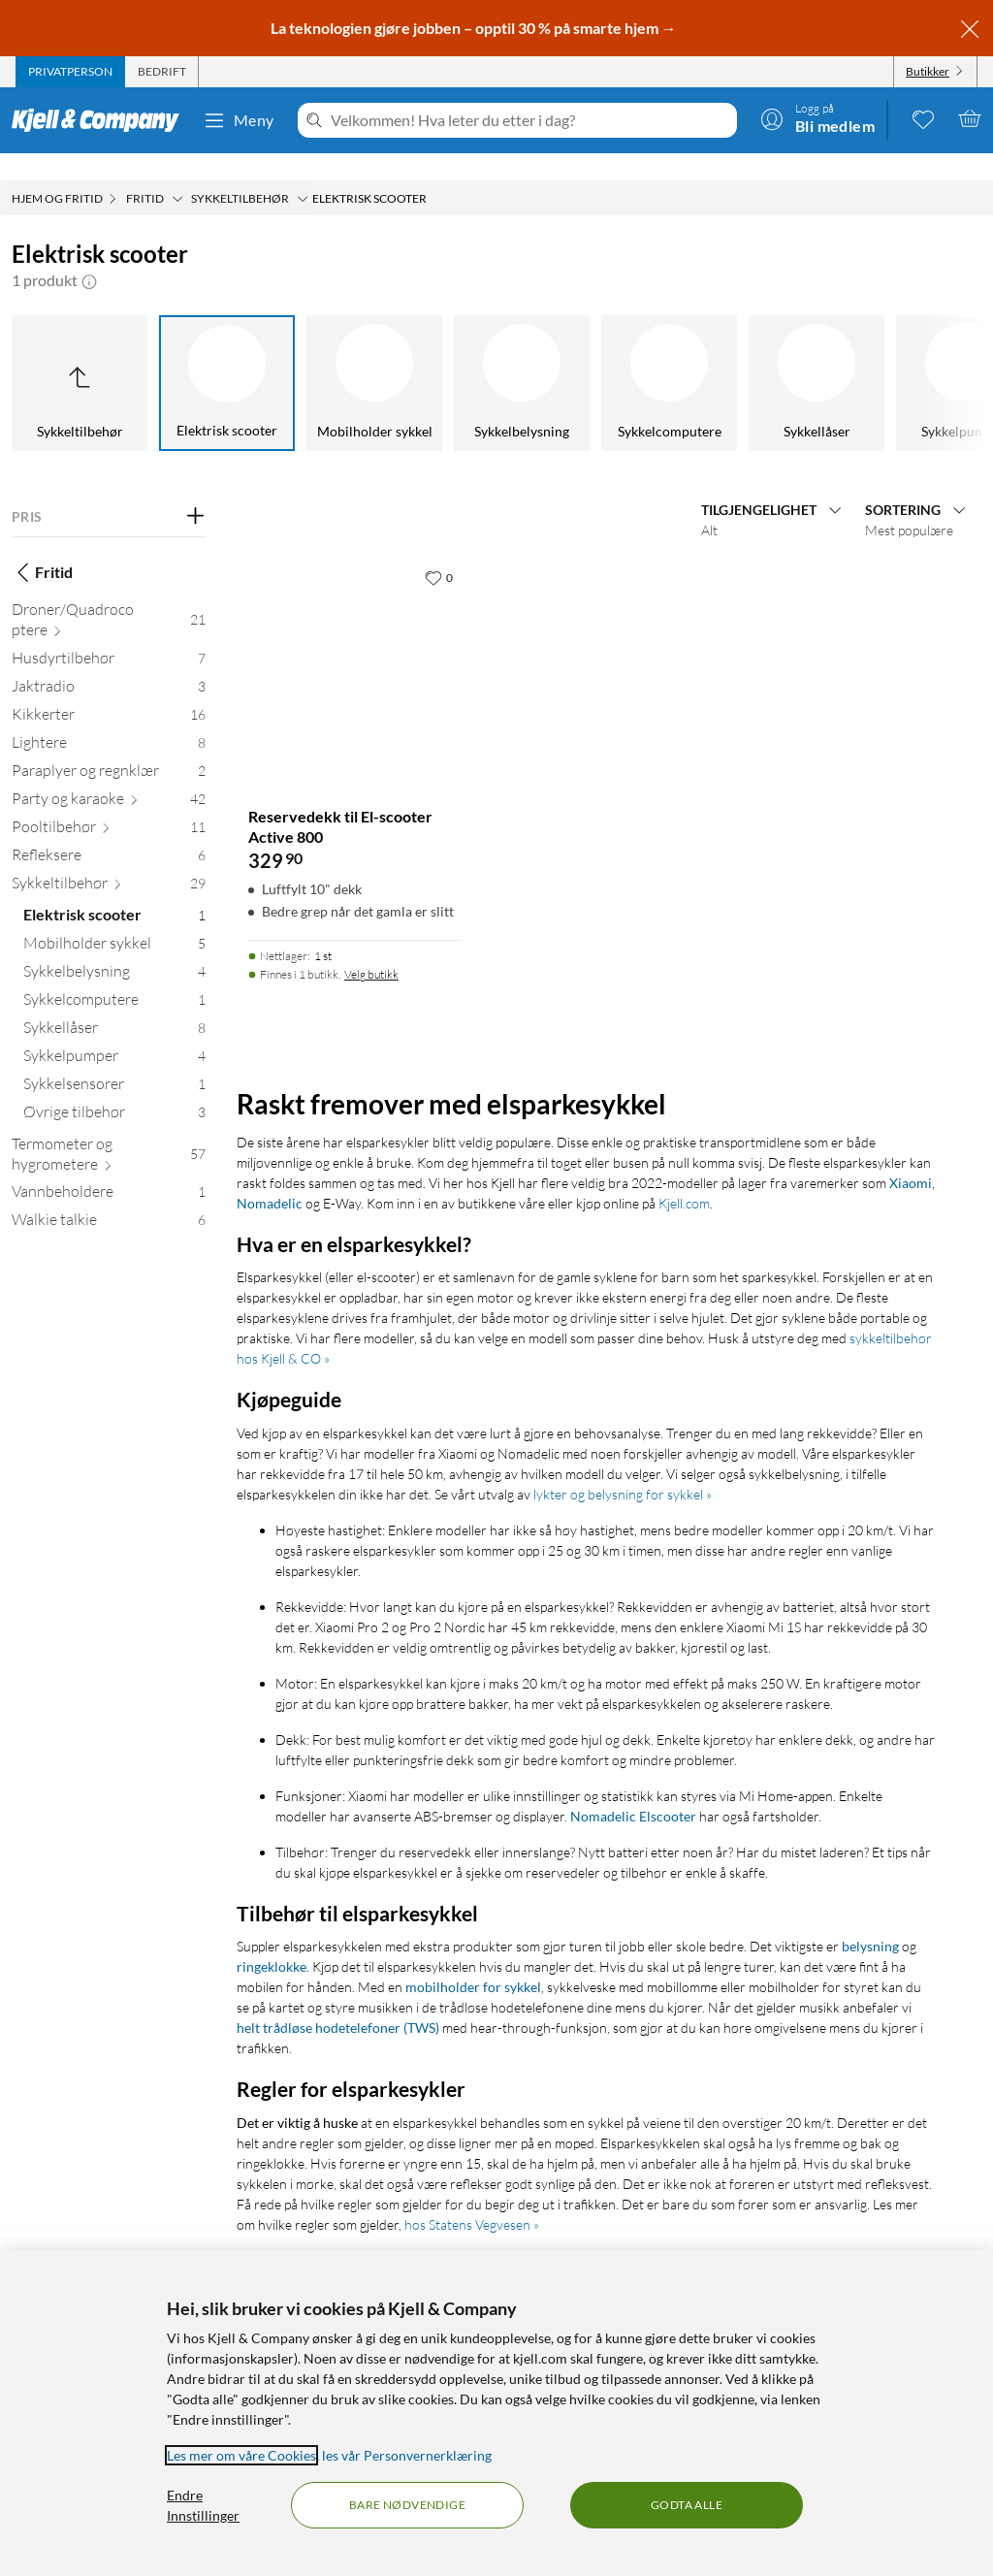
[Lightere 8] (109, 719)
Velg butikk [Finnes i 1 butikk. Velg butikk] (371, 947)
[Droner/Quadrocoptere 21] (109, 596)
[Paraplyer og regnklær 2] (109, 747)
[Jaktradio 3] (109, 663)
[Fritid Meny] (177, 171)
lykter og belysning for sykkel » (622, 1467)
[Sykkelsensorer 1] (114, 1060)
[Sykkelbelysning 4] (114, 948)
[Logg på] (817, 118)
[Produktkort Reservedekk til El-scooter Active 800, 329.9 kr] (354, 639)
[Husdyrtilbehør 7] (109, 635)
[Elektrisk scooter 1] (114, 892)
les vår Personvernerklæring (407, 2455)
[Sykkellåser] (816, 356)
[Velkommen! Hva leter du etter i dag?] (530, 120)
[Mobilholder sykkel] (374, 356)
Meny (238, 120)
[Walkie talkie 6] (109, 1196)
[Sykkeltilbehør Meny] (302, 171)
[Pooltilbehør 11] (109, 803)
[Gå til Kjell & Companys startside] (101, 120)
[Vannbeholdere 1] (109, 1168)
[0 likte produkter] (923, 118)
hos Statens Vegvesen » (471, 2197)
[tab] (70, 71)
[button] (89, 253)
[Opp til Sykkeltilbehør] (79, 356)
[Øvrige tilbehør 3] (114, 1089)
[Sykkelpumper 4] (114, 1032)
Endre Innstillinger (203, 2505)
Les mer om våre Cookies (241, 2455)
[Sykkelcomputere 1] (114, 976)
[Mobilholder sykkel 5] (114, 920)
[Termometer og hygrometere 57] (109, 1131)
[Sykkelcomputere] (669, 356)
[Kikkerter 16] (109, 691)
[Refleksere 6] (109, 832)
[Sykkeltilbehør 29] (109, 860)
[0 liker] (439, 550)
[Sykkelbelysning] (522, 356)
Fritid (42, 545)
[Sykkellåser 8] (114, 1004)
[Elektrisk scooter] (227, 356)
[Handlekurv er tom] (969, 118)
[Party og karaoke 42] (109, 775)
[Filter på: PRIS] (109, 489)
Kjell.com (684, 1176)
